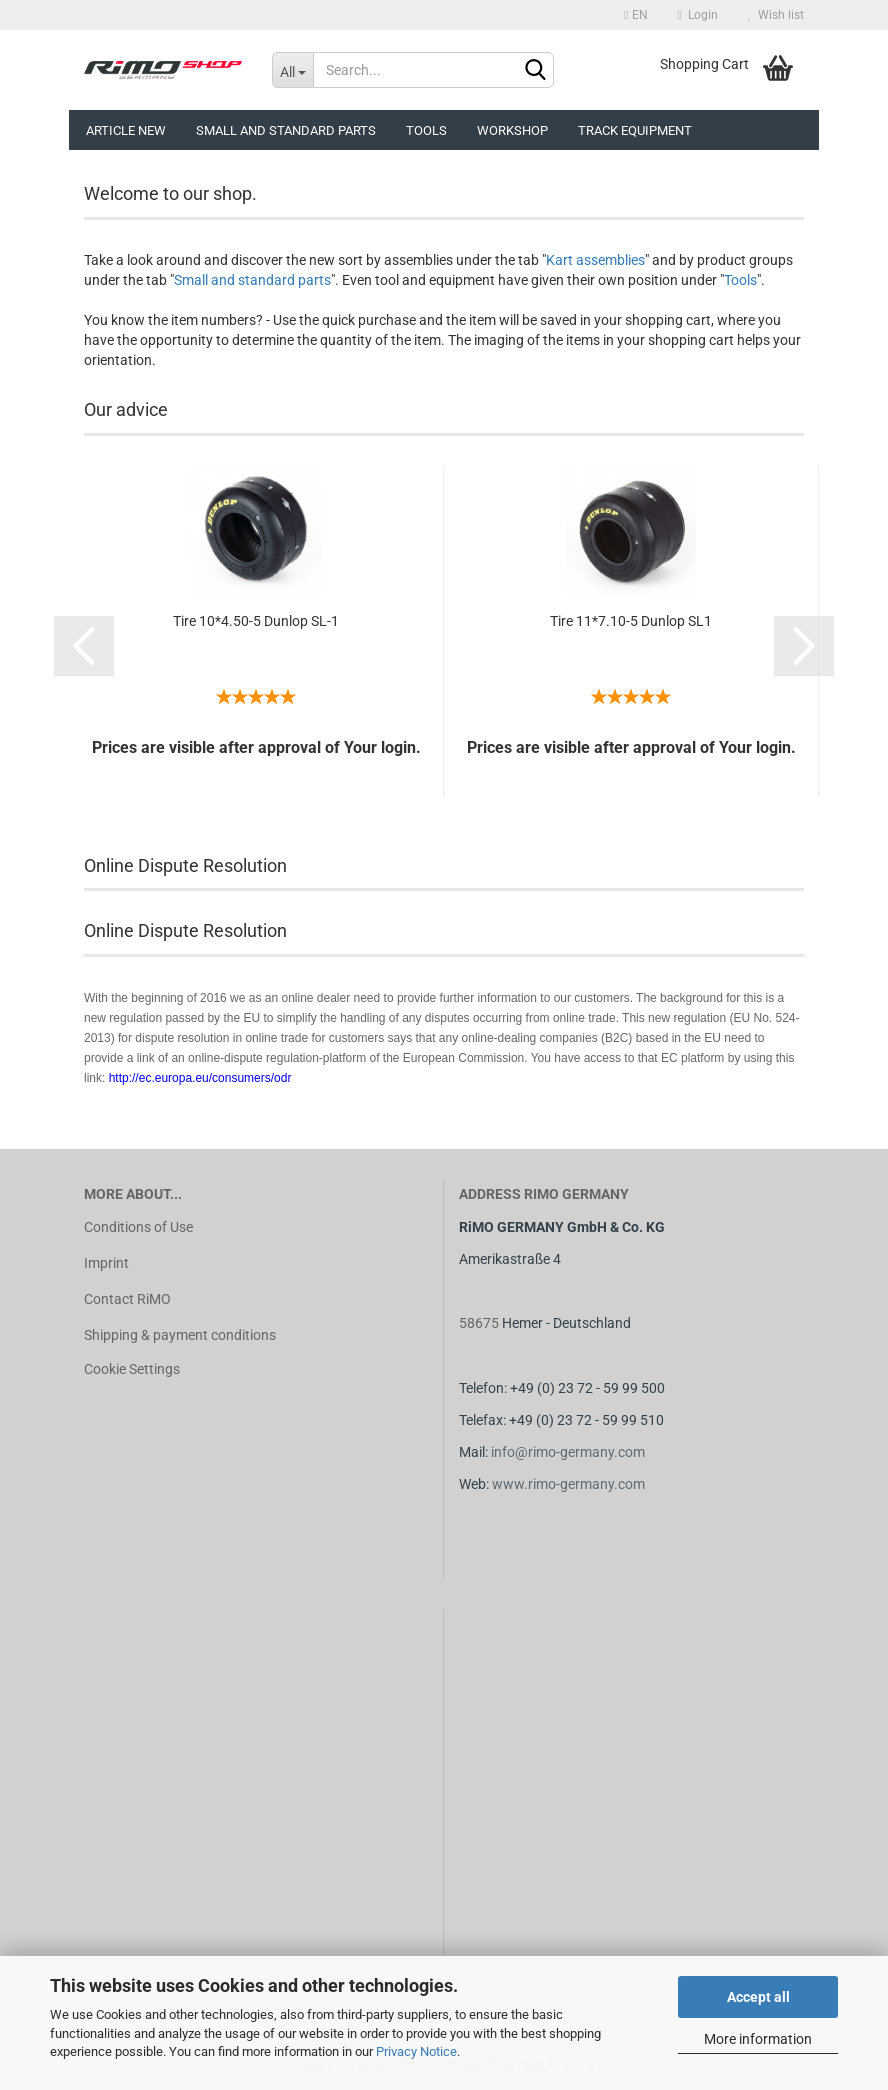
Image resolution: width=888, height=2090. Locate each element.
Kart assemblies (595, 260)
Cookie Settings (132, 1369)
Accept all (758, 1997)
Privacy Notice (416, 2051)
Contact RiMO (127, 1299)
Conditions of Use (138, 1227)
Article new (126, 130)
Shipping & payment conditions (180, 1335)
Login (698, 15)
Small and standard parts (252, 280)
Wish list (776, 15)
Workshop (512, 130)
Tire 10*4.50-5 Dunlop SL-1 (256, 621)
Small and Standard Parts (286, 130)
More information (758, 2039)
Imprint (106, 1263)
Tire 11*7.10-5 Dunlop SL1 (631, 621)
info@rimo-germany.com (568, 1452)
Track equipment (635, 130)
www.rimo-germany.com (568, 1484)
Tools (426, 130)
